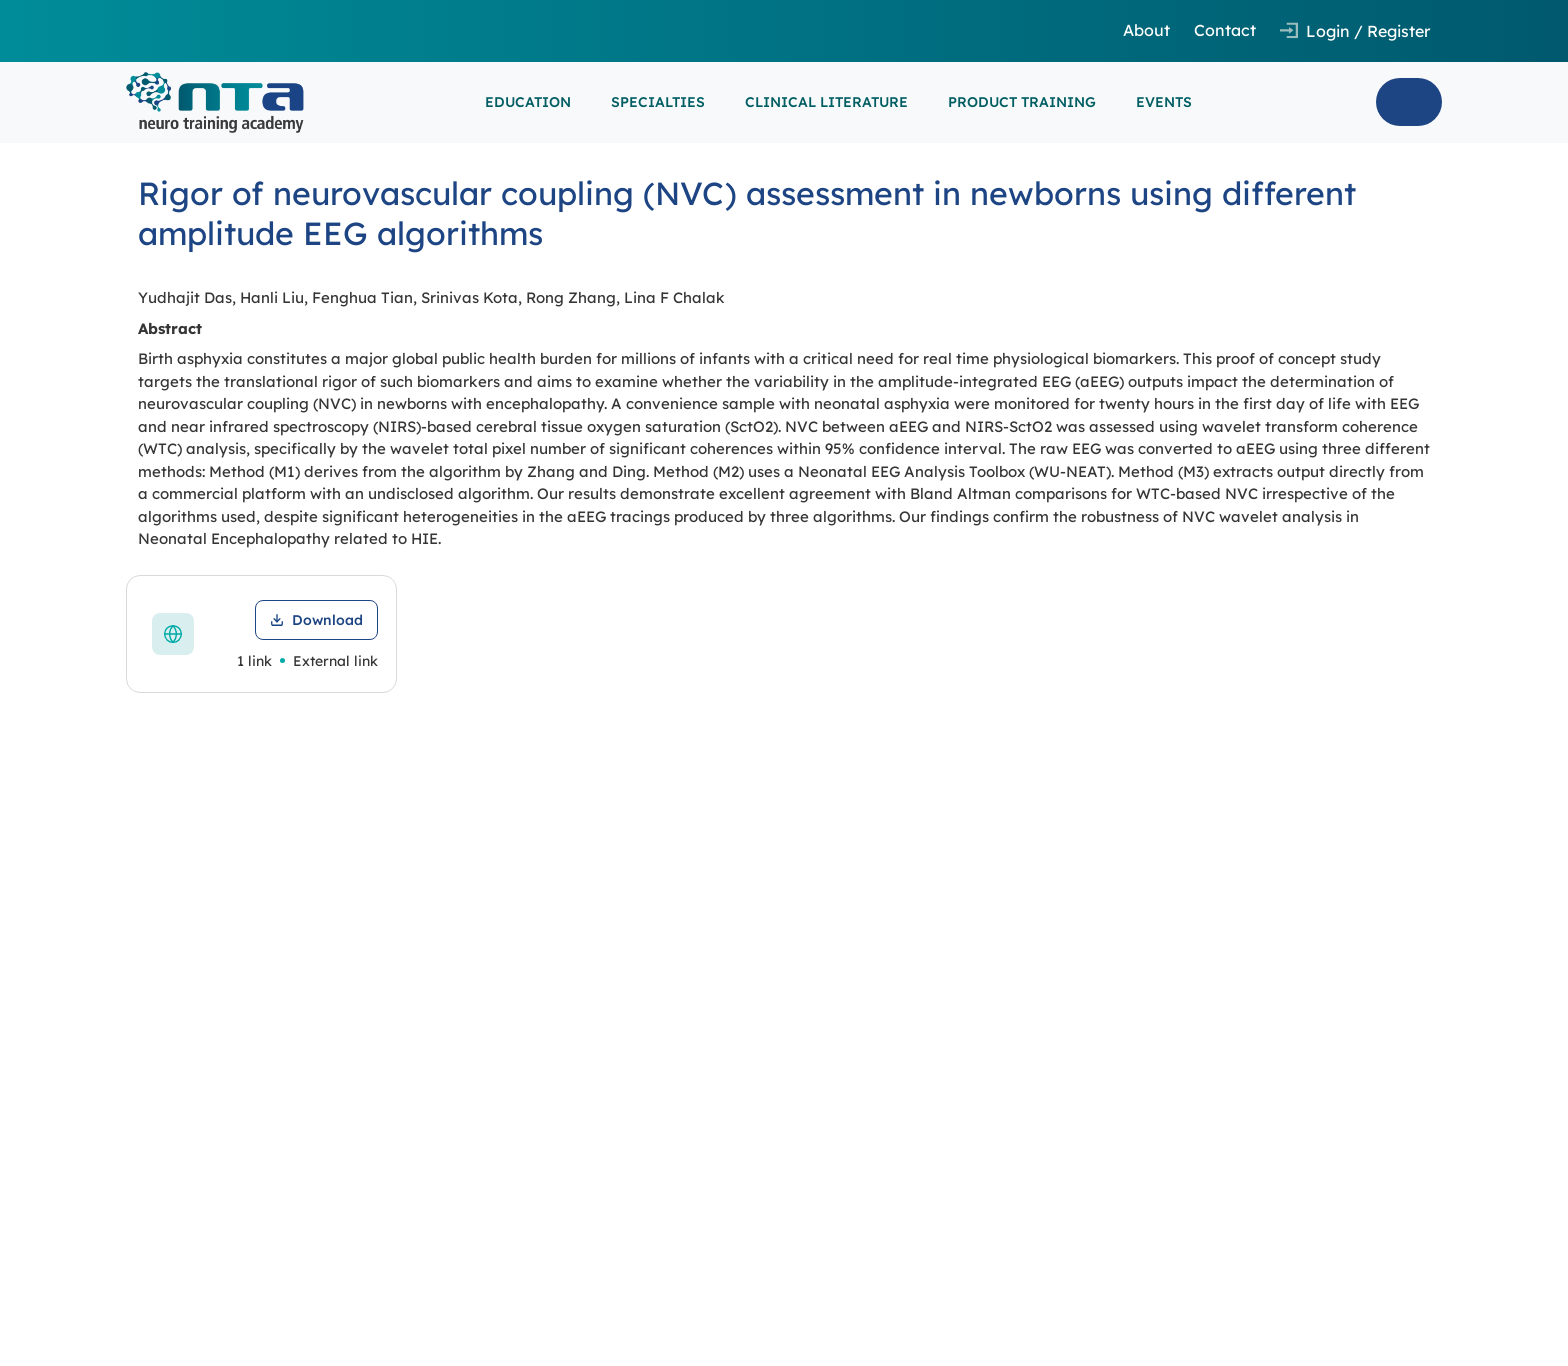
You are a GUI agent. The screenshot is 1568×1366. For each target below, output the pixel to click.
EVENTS (1164, 102)
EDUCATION (528, 102)
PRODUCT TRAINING (1022, 102)
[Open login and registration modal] (1355, 31)
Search (1409, 102)
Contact (1225, 30)
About (1146, 30)
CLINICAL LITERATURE (826, 102)
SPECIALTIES (658, 102)
